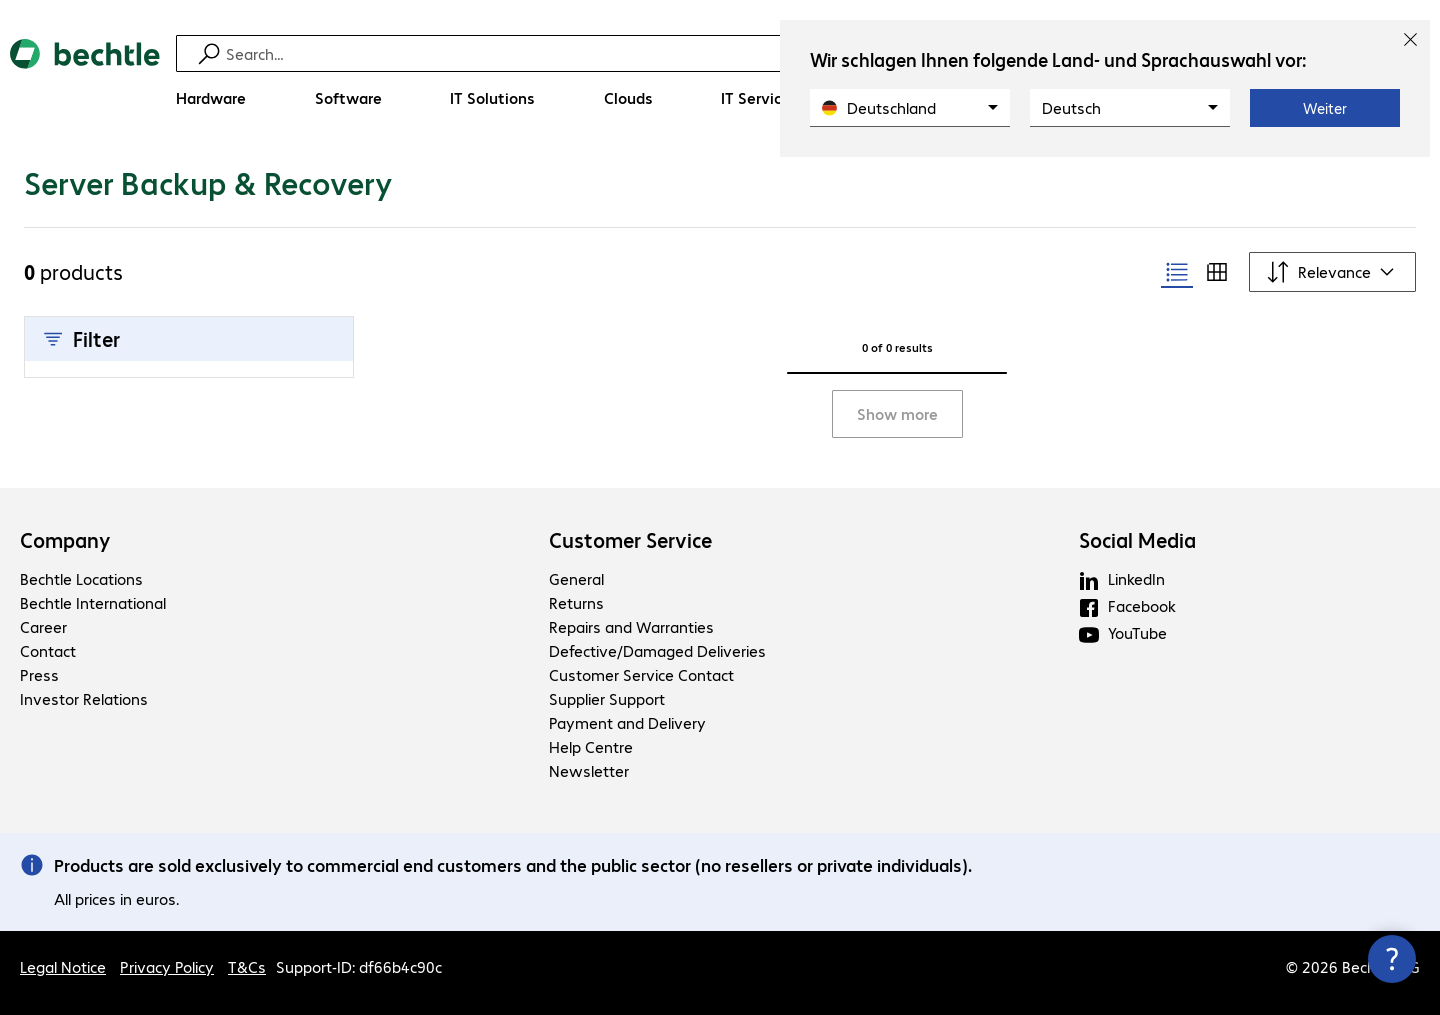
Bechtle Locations (81, 578)
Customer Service (630, 540)
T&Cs (247, 966)
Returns (576, 602)
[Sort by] (1332, 272)
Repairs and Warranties (631, 626)
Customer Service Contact (641, 674)
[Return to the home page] (85, 80)
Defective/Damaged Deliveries (657, 650)
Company (65, 540)
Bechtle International (93, 602)
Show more (897, 413)
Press (39, 674)
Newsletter (589, 770)
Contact (48, 650)
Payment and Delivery (627, 722)
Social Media (1137, 540)
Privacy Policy (167, 966)
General (576, 578)
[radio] (1177, 272)
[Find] (733, 53)
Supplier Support (607, 698)
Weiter (1325, 108)
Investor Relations (84, 698)
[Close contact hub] (1392, 959)
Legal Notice (63, 966)
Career (43, 626)
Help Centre (591, 746)
